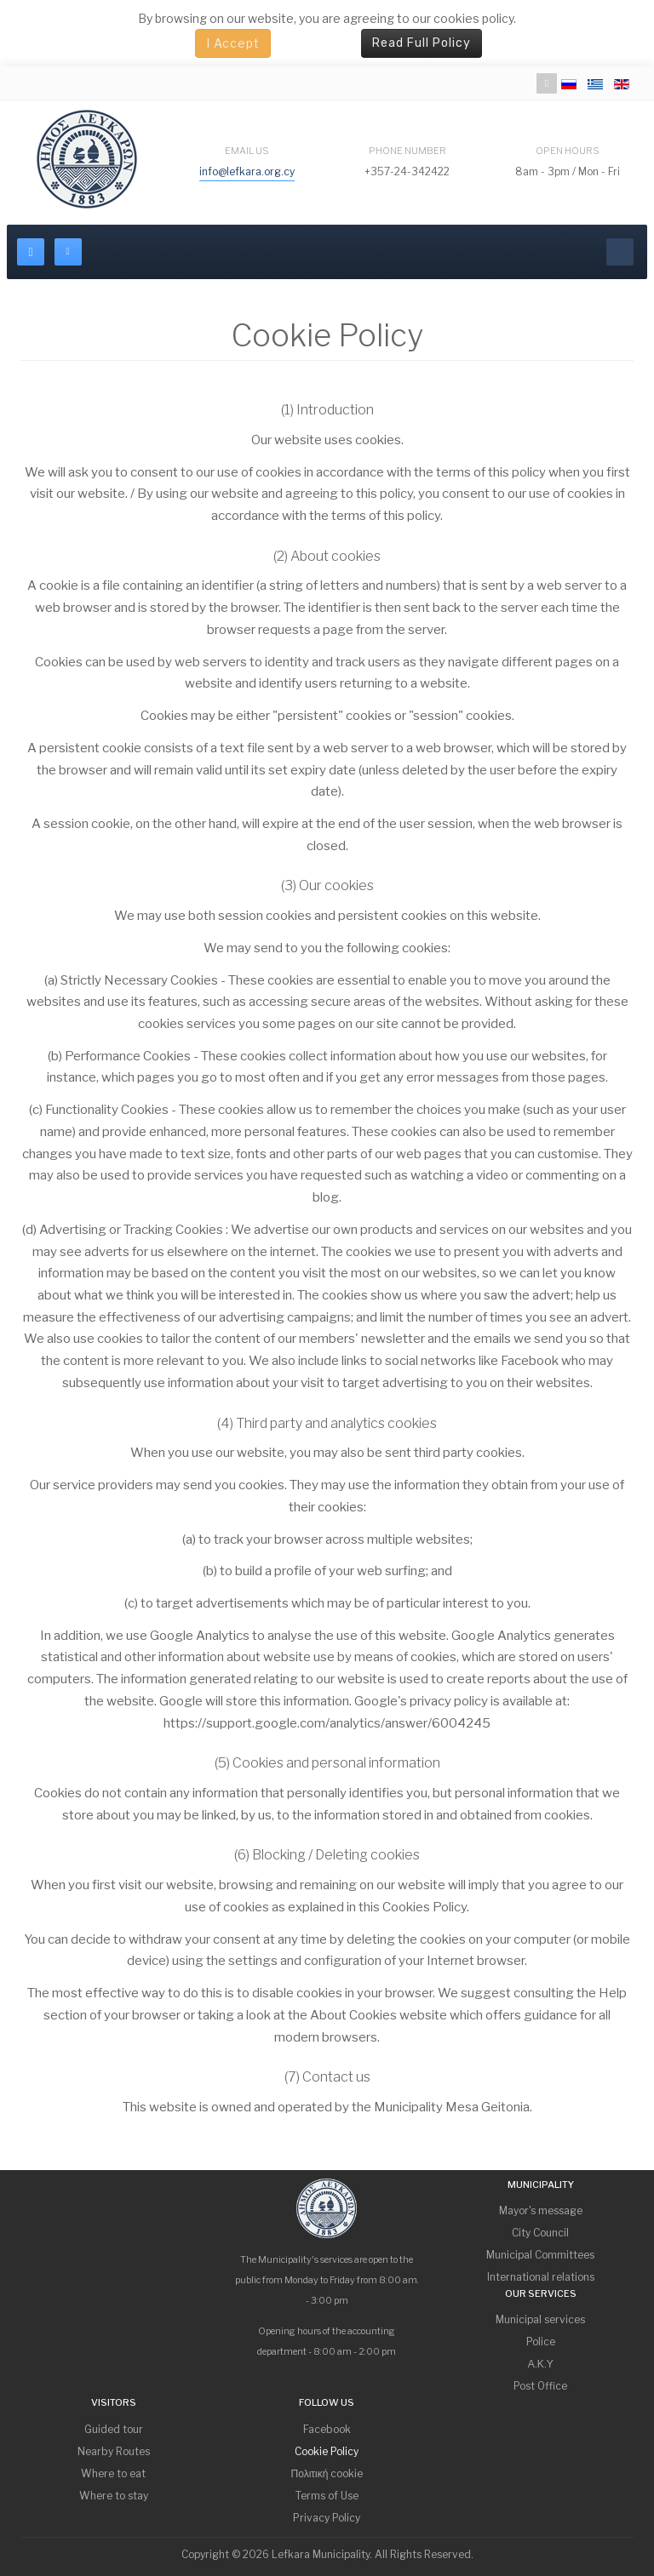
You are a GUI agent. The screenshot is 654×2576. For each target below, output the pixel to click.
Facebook (327, 2429)
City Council (540, 2232)
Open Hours (568, 151)
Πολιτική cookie (327, 2473)
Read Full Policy (421, 43)
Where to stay (113, 2495)
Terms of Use (327, 2495)
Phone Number (407, 151)
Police (540, 2341)
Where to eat (113, 2473)
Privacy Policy (326, 2517)
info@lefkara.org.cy (247, 171)
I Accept (233, 43)
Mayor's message (540, 2210)
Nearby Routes (113, 2451)
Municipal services (540, 2319)
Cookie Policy (327, 2451)
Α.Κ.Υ (541, 2363)
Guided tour (113, 2429)
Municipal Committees (540, 2254)
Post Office (540, 2385)
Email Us (247, 151)
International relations (540, 2276)
